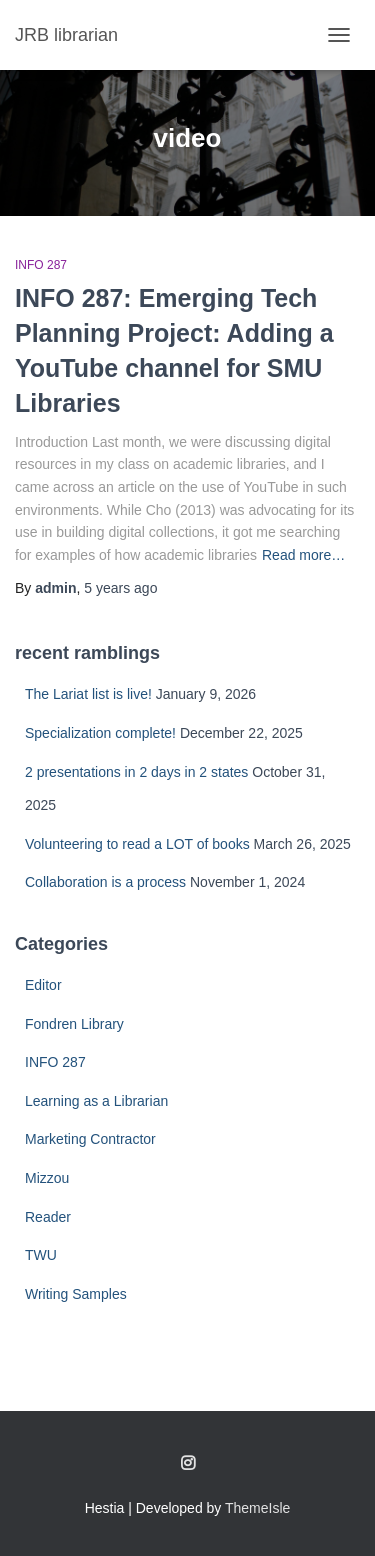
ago (120, 588)
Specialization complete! (100, 733)
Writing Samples (76, 1294)
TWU (41, 1255)
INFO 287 (41, 265)
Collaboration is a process (105, 882)
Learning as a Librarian (96, 1101)
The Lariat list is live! (88, 694)
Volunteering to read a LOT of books (137, 844)
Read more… (303, 555)
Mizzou (47, 1178)
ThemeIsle (257, 1508)
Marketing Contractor (90, 1139)
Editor (43, 985)
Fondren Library (74, 1024)
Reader (48, 1217)
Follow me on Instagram (188, 1464)
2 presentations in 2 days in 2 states (136, 772)
